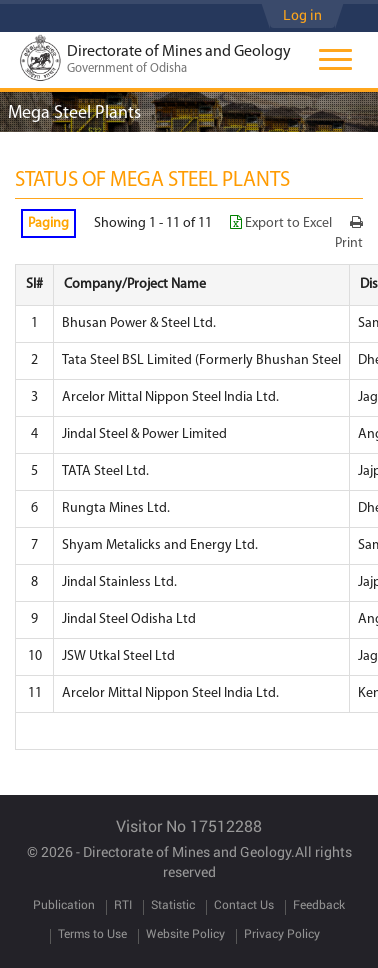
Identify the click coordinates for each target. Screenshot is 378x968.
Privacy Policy (282, 933)
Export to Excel (282, 223)
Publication (64, 904)
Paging (48, 223)
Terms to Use (92, 933)
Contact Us (244, 904)
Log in (302, 14)
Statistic (173, 904)
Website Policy (185, 933)
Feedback (319, 904)
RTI (123, 904)
